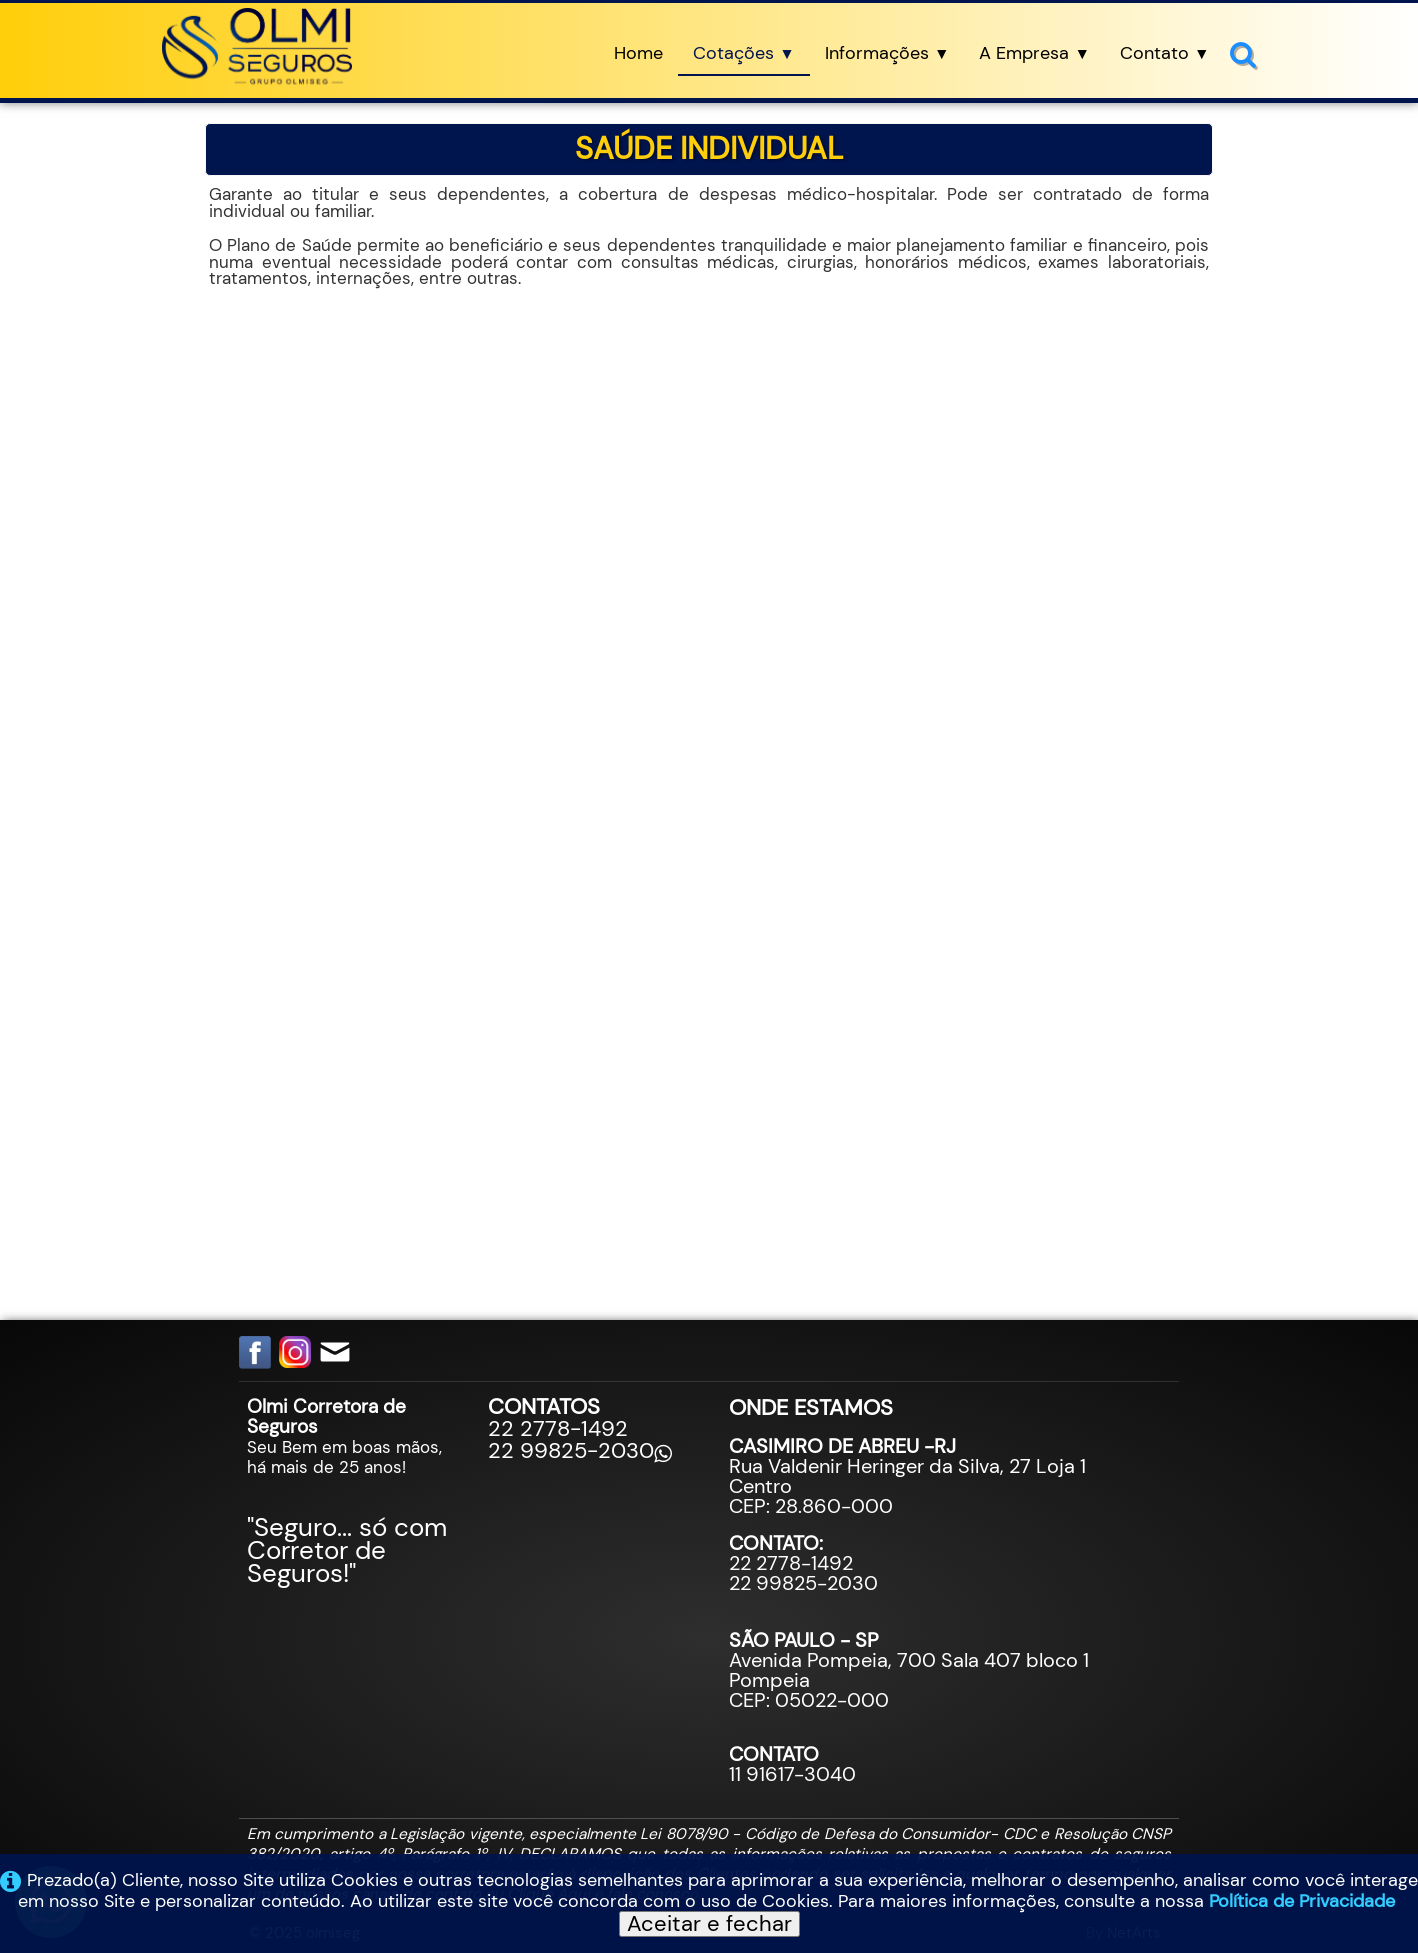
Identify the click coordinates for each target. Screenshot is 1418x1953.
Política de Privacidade (1302, 1901)
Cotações (744, 53)
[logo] (257, 48)
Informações (887, 53)
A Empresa (1034, 53)
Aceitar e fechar (709, 1924)
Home (638, 53)
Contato (1165, 53)
